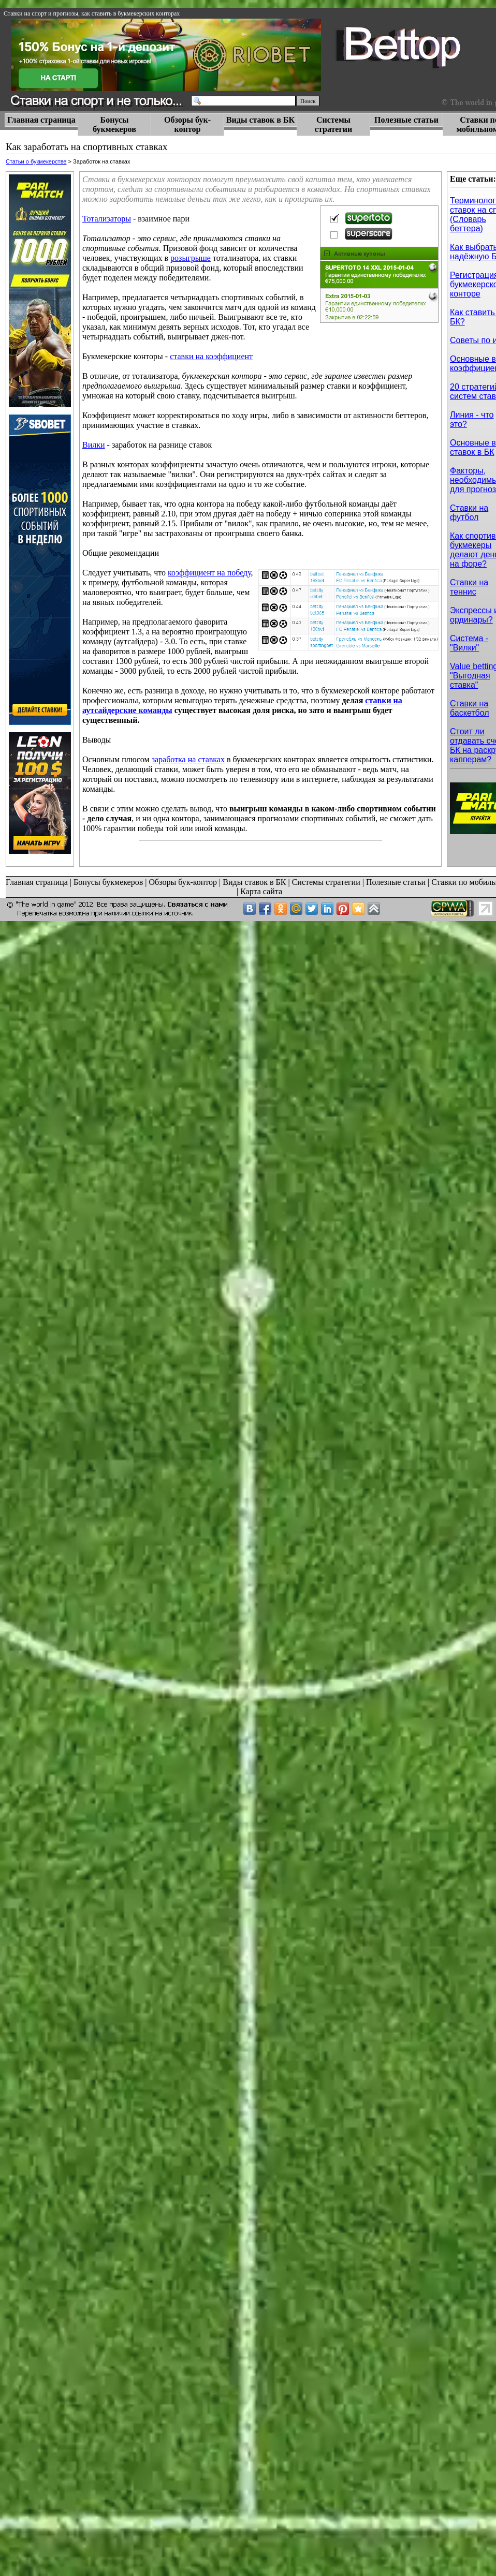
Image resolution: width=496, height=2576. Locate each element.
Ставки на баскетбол (469, 708)
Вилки (93, 444)
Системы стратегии (333, 124)
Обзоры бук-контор (187, 124)
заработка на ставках (188, 759)
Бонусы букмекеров (114, 124)
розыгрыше (190, 258)
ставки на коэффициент (211, 356)
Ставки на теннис (469, 587)
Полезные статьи (406, 119)
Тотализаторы (106, 218)
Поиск (308, 101)
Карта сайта (261, 891)
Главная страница (41, 119)
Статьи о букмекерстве (36, 161)
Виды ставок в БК (260, 119)
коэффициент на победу (209, 572)
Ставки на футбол (469, 513)
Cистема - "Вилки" (469, 643)
